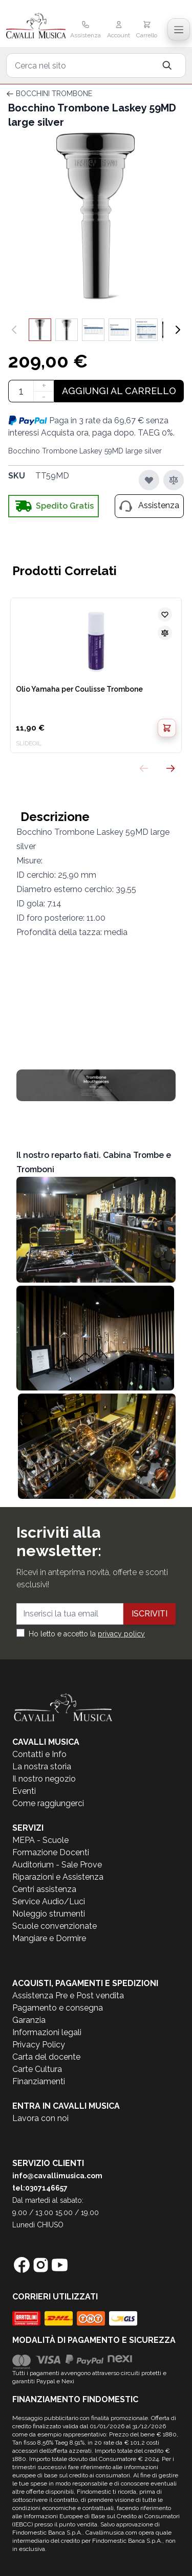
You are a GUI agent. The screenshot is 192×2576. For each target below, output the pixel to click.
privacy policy (121, 1634)
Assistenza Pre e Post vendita (68, 1995)
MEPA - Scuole (40, 1840)
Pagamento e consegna (57, 2008)
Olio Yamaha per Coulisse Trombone (79, 689)
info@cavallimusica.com (57, 2176)
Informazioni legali (46, 2032)
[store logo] (36, 26)
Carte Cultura (37, 2069)
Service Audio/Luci (48, 1901)
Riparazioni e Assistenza (57, 1877)
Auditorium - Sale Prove (57, 1865)
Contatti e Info (39, 1754)
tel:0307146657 (40, 2188)
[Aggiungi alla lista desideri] (149, 480)
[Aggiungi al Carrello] (167, 728)
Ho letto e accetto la (87, 1634)
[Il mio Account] (118, 30)
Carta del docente (46, 2057)
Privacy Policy (38, 2044)
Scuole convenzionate (54, 1926)
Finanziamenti (38, 2081)
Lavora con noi (40, 2118)
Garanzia (29, 2020)
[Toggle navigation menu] (178, 29)
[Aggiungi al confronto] (173, 480)
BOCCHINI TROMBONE (54, 93)
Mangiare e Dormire (49, 1938)
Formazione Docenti (50, 1852)
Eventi (24, 1791)
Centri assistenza (44, 1889)
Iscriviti (149, 1613)
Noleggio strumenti (48, 1914)
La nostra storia (41, 1766)
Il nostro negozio (44, 1779)
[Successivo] (178, 330)
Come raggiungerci (48, 1803)
